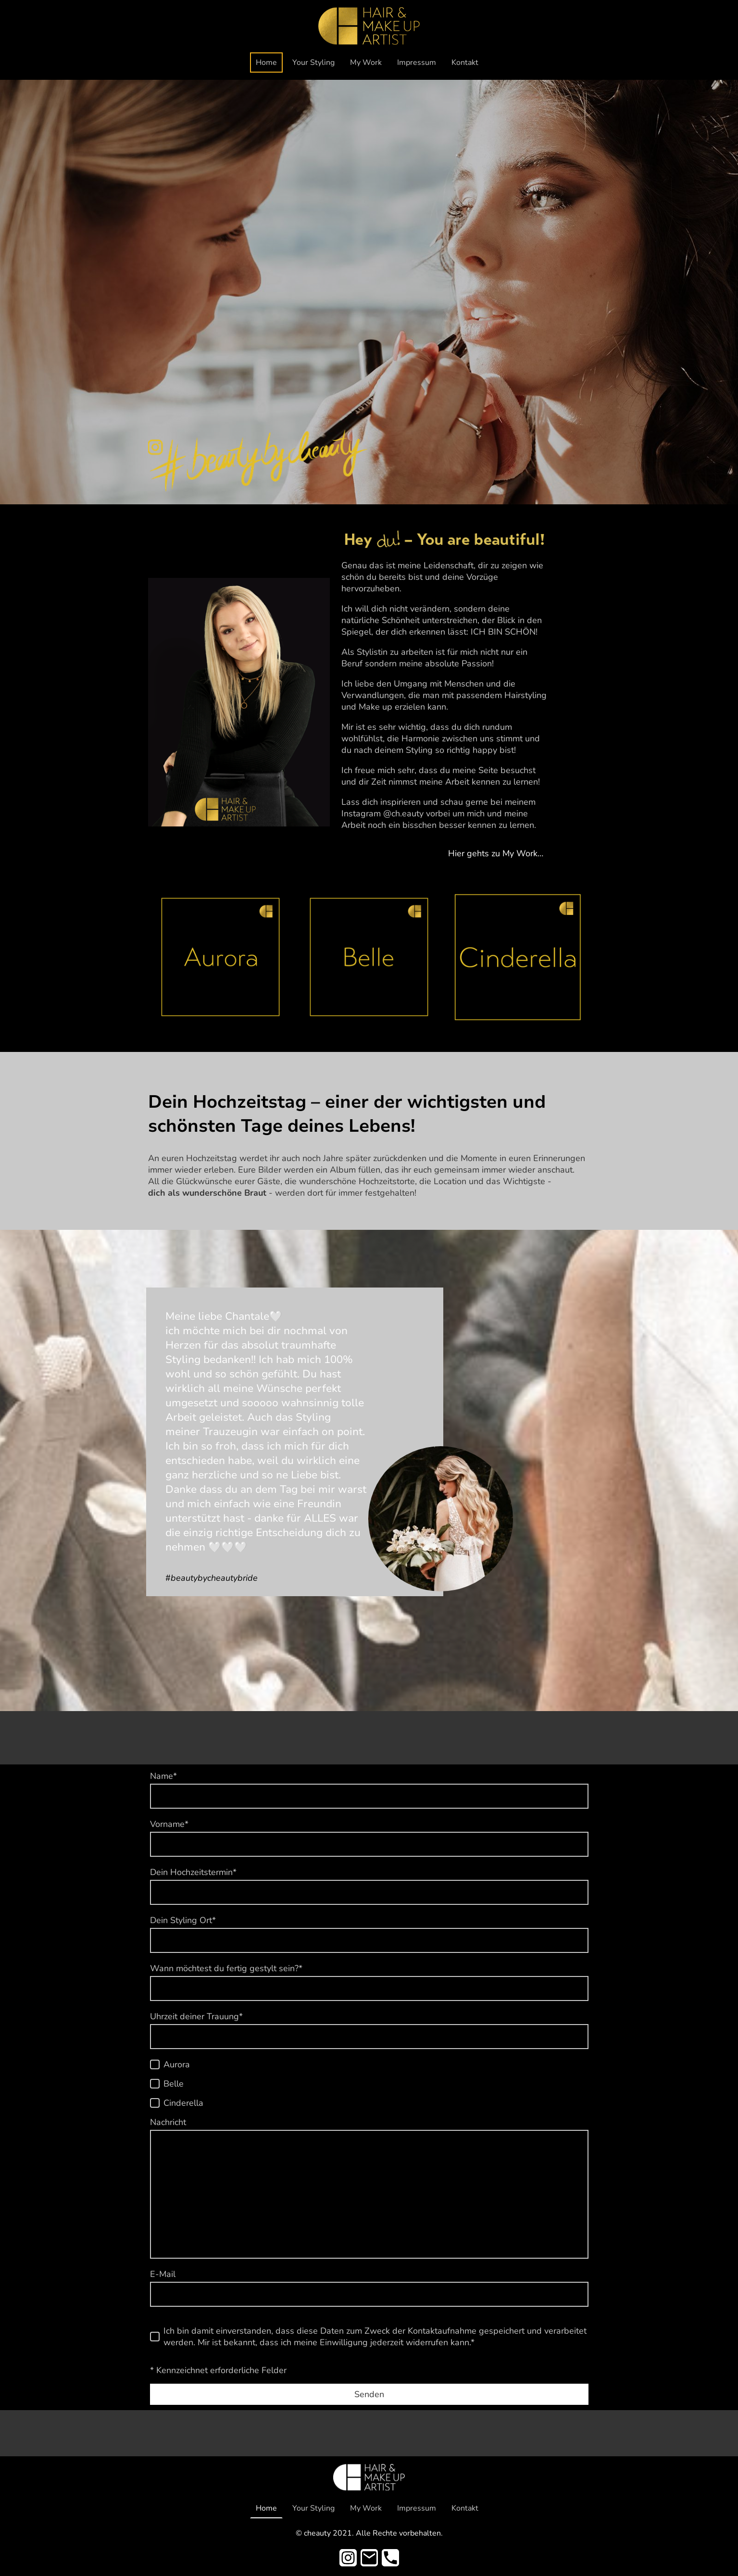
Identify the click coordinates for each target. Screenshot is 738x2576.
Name (163, 1776)
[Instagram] (348, 2557)
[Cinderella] (155, 2103)
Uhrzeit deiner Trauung (196, 2016)
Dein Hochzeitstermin (193, 1872)
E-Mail (162, 2274)
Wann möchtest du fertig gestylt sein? (226, 1968)
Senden (369, 2394)
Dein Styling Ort (183, 1920)
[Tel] (390, 2557)
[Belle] (155, 2083)
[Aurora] (155, 2064)
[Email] (369, 2557)
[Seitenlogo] (369, 26)
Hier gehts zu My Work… (495, 853)
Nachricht (168, 2122)
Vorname (169, 1824)
